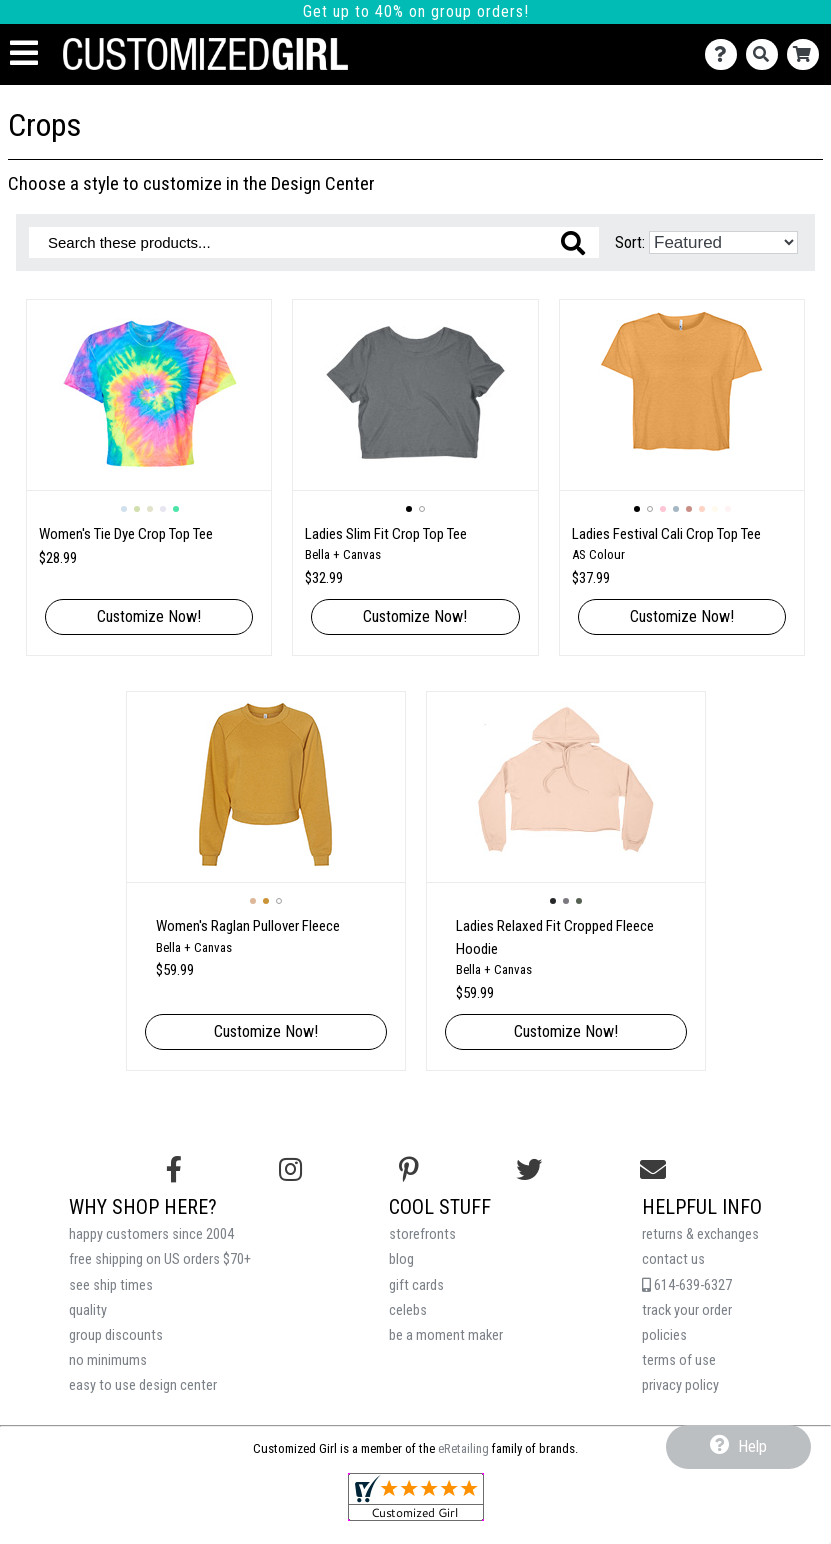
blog (401, 1259)
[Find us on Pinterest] (409, 1170)
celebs (408, 1310)
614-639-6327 (687, 1285)
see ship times (111, 1285)
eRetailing (463, 1448)
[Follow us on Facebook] (174, 1170)
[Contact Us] (725, 54)
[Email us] (653, 1170)
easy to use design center (143, 1385)
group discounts (116, 1335)
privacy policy (680, 1385)
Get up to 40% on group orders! (416, 11)
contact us (673, 1259)
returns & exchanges (700, 1234)
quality (88, 1310)
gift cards (416, 1285)
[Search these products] (314, 242)
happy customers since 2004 (151, 1234)
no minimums (108, 1360)
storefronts (422, 1234)
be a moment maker (446, 1335)
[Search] (766, 54)
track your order (687, 1310)
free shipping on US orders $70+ (160, 1259)
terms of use (679, 1360)
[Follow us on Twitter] (529, 1170)
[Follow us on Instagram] (290, 1170)
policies (664, 1335)
